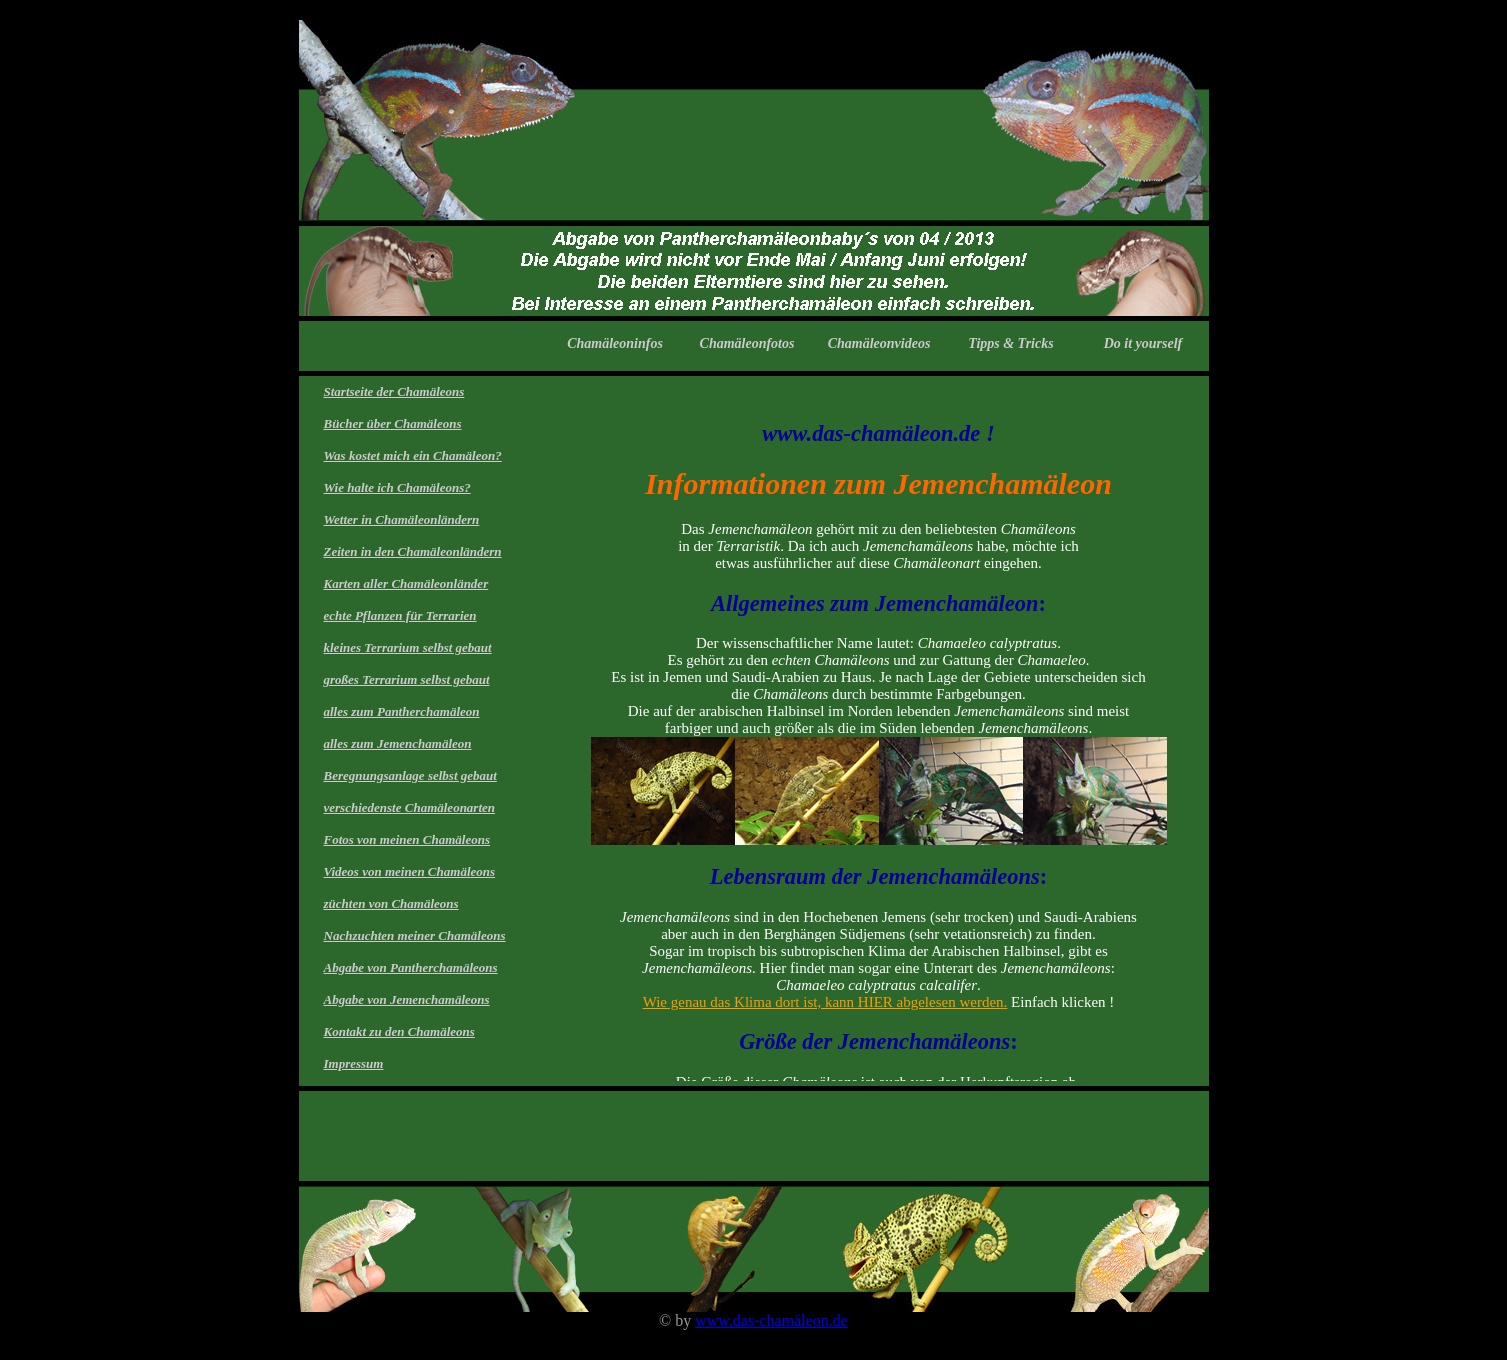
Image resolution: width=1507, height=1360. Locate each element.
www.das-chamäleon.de (771, 1320)
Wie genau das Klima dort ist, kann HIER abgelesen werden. (825, 1002)
